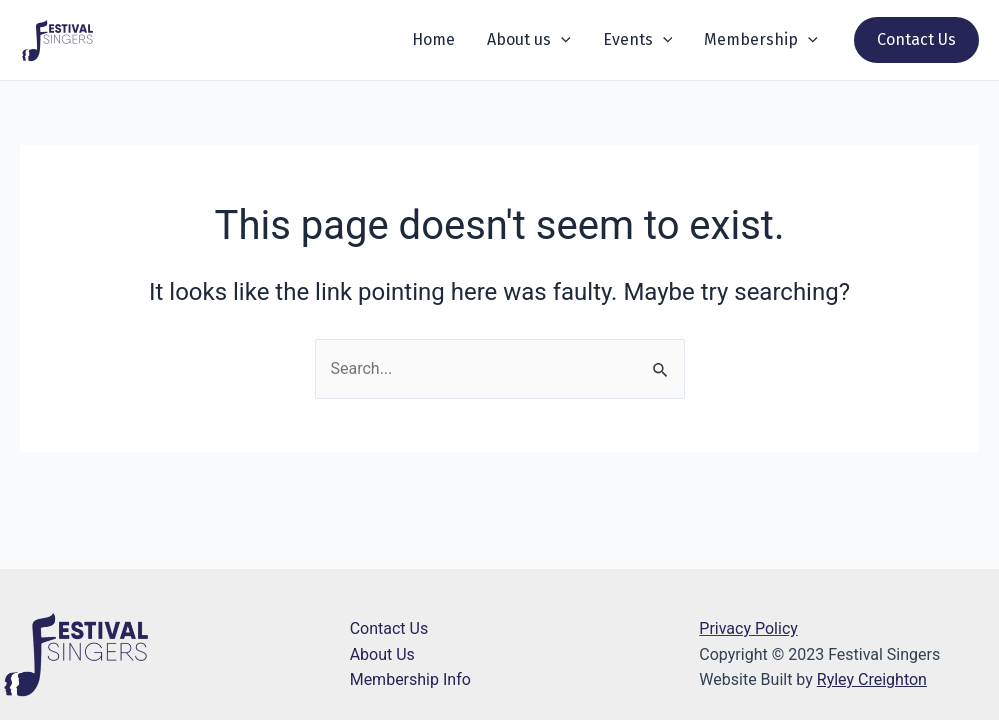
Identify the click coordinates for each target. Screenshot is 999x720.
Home (433, 39)
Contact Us (389, 628)
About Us (382, 654)
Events (638, 40)
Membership (761, 40)
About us (529, 40)
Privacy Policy (748, 628)
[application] (561, 40)
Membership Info (410, 679)
